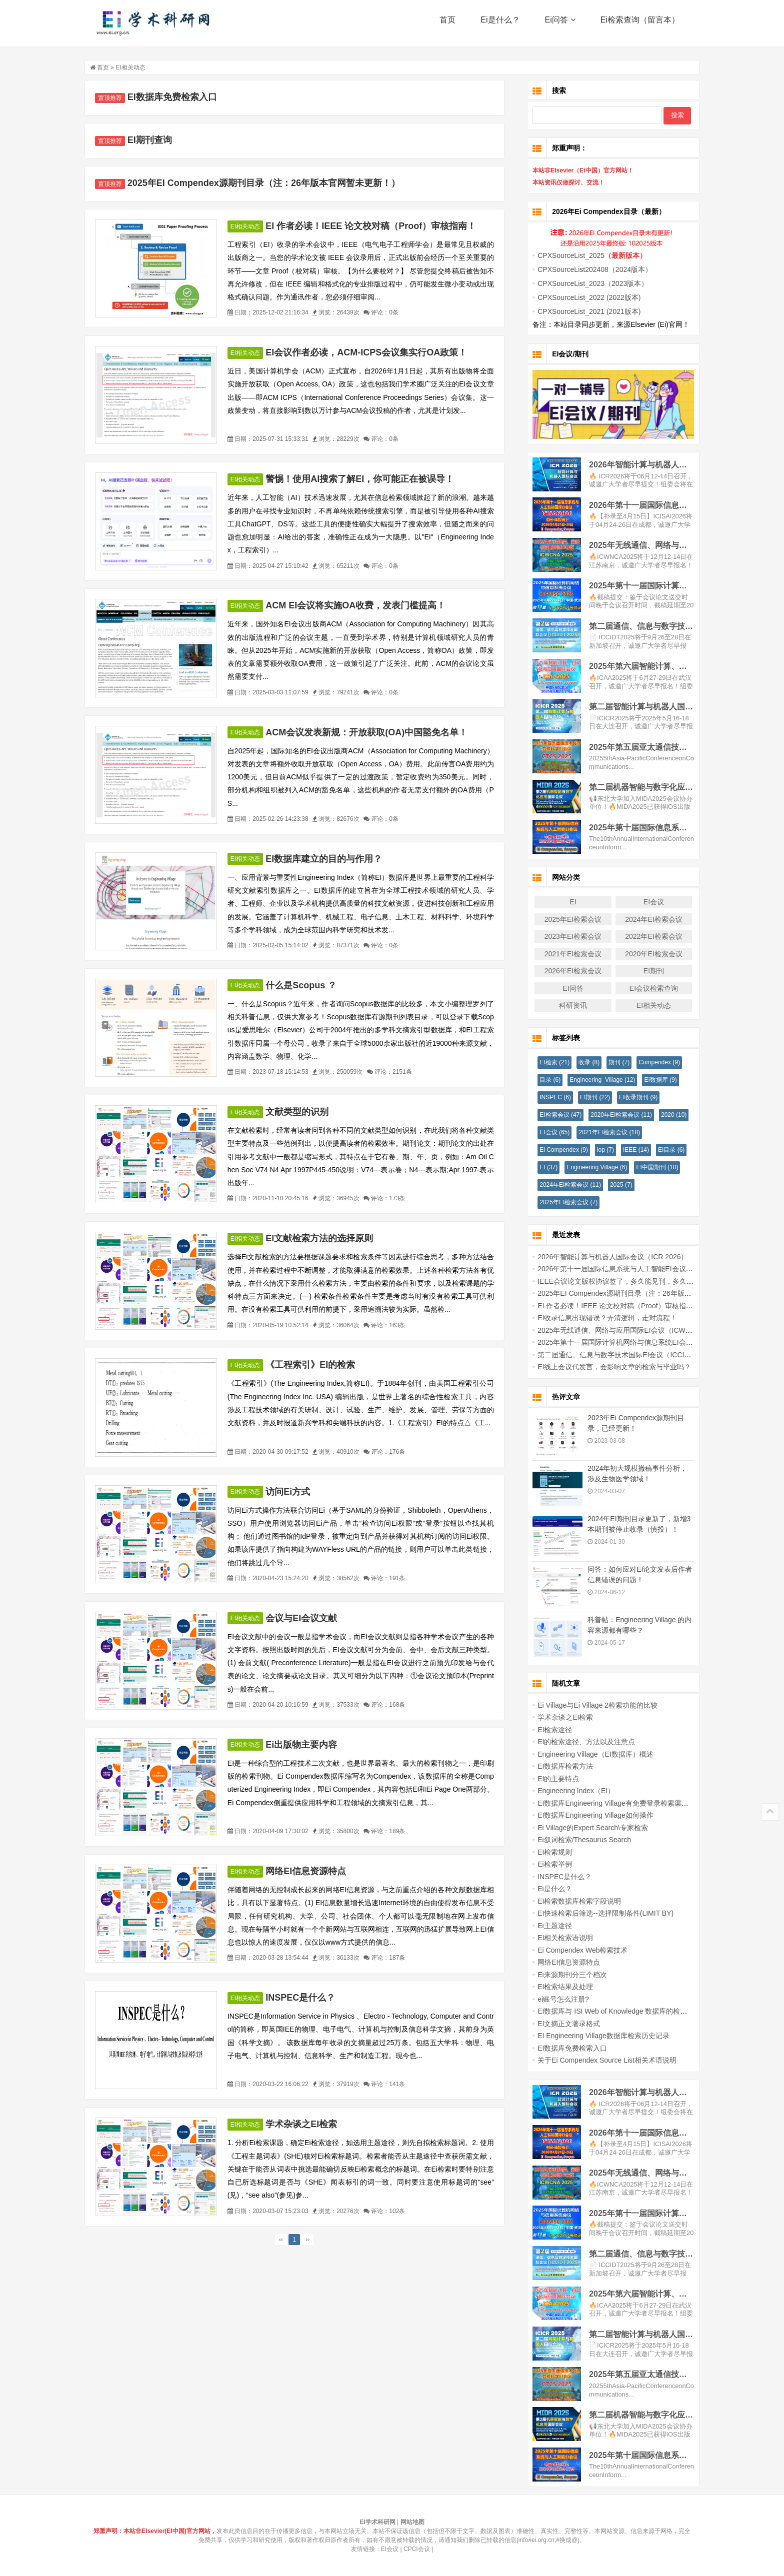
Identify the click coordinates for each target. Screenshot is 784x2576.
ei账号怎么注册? (556, 1999)
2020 (666, 1114)
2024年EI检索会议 (646, 919)
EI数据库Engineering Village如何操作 (588, 1815)
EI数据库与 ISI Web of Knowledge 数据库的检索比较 (612, 2011)
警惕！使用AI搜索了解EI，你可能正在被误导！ (367, 479)
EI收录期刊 (631, 1097)
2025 (613, 1184)
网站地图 (412, 2522)
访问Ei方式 (295, 1492)
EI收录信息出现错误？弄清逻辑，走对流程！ (600, 1318)
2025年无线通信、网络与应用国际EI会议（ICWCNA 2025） (623, 1330)
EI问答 (565, 988)
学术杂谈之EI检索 (308, 2124)
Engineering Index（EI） (568, 1791)
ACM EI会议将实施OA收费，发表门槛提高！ (363, 605)
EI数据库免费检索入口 (179, 97)
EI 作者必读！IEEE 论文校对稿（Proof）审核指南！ (378, 226)
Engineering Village (589, 1167)
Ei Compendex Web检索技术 (575, 1950)
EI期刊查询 (157, 140)
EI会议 (646, 902)
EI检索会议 (553, 1114)
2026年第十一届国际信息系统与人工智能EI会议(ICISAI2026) (624, 1269)
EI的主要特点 (551, 1779)
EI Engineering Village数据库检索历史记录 (596, 2036)
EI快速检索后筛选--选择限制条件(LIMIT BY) (598, 1913)
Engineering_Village (595, 1079)
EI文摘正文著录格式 (561, 2024)
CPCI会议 (417, 2549)
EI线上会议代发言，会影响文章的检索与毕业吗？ (607, 1367)
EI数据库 (652, 1079)
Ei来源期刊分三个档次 (564, 1975)
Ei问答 (560, 24)
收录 (581, 1062)
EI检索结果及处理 (558, 1987)
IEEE (629, 1149)
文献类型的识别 (304, 1112)
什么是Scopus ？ (308, 985)
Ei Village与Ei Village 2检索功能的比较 (590, 1705)
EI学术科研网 (154, 25)
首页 (448, 24)
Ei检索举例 (547, 1864)
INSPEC (548, 1097)
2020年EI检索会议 (646, 954)
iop (598, 1149)
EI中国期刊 (649, 1167)
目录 (542, 1079)
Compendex (651, 1062)
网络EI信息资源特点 (313, 1871)
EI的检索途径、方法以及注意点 (579, 1742)
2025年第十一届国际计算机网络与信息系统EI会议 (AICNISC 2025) (634, 1342)
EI (565, 902)
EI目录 (663, 1149)
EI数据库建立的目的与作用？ (331, 859)
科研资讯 (566, 1005)
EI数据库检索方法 (558, 1766)
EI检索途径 (547, 1730)
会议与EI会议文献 (308, 1618)
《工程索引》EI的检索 (317, 1365)
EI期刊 (646, 971)
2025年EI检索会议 (565, 919)
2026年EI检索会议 (565, 971)
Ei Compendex (556, 1149)
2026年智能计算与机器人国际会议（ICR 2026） (605, 1257)
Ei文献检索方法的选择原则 (326, 1238)
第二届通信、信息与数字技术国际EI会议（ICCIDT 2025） (620, 1355)
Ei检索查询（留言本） (640, 24)
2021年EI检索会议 (565, 954)
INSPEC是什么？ (307, 1998)
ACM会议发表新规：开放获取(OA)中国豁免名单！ (374, 732)
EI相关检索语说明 (558, 1938)
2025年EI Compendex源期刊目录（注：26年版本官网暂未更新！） (271, 183)
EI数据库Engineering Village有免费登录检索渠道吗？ (612, 1803)
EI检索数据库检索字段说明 (572, 1901)
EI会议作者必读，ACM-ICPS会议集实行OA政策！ (373, 352)
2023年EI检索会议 (565, 936)
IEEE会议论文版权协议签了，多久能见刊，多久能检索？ (618, 1281)
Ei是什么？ (500, 24)
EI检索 (547, 1062)
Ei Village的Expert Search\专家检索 (585, 1828)
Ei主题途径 (547, 1926)
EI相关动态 (138, 67)
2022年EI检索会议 (646, 936)
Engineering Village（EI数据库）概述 (588, 1754)
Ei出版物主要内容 (308, 1745)
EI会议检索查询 (646, 988)
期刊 (611, 1062)
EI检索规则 (547, 1852)
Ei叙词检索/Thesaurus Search (577, 1840)
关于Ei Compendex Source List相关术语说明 (599, 2060)
